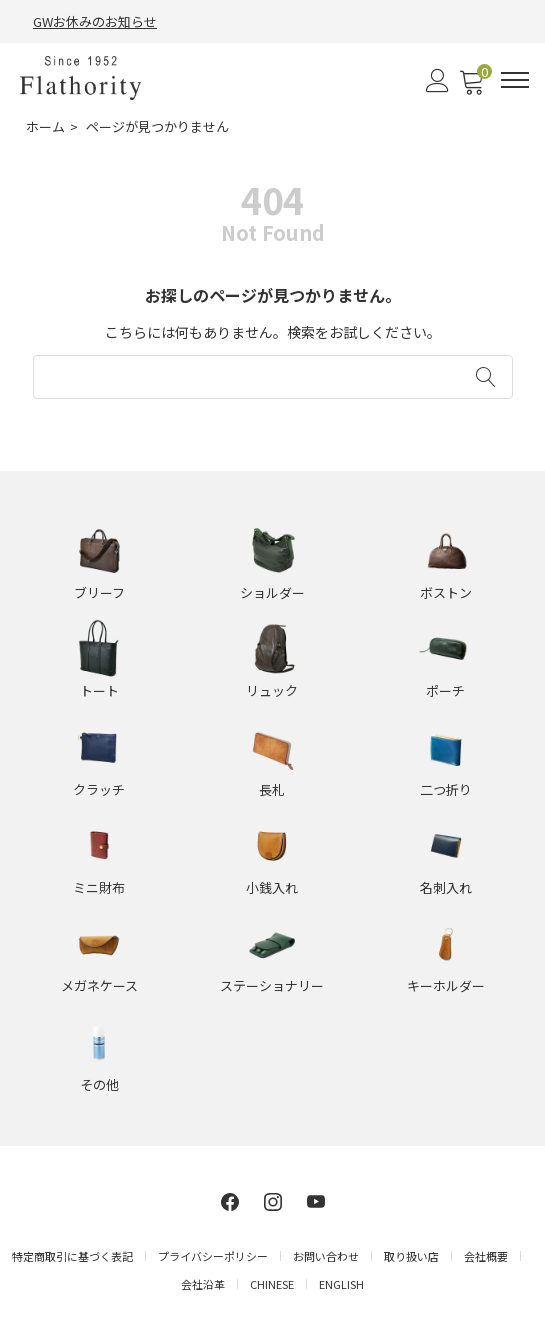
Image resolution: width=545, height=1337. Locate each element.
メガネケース (99, 985)
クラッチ (99, 789)
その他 (99, 1084)
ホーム (45, 126)
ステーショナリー (272, 985)
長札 (272, 789)
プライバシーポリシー (213, 1256)
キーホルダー (446, 985)
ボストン (446, 592)
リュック (272, 690)
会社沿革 (203, 1284)
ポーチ (445, 690)
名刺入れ (446, 887)
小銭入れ (272, 887)
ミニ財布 (99, 887)
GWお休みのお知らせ (95, 21)
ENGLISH (341, 1284)
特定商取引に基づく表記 (72, 1256)
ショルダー (272, 592)
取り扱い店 (411, 1256)
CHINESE (272, 1284)
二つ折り (446, 789)
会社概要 (486, 1256)
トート (99, 690)
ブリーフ (99, 592)
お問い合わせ (326, 1256)
